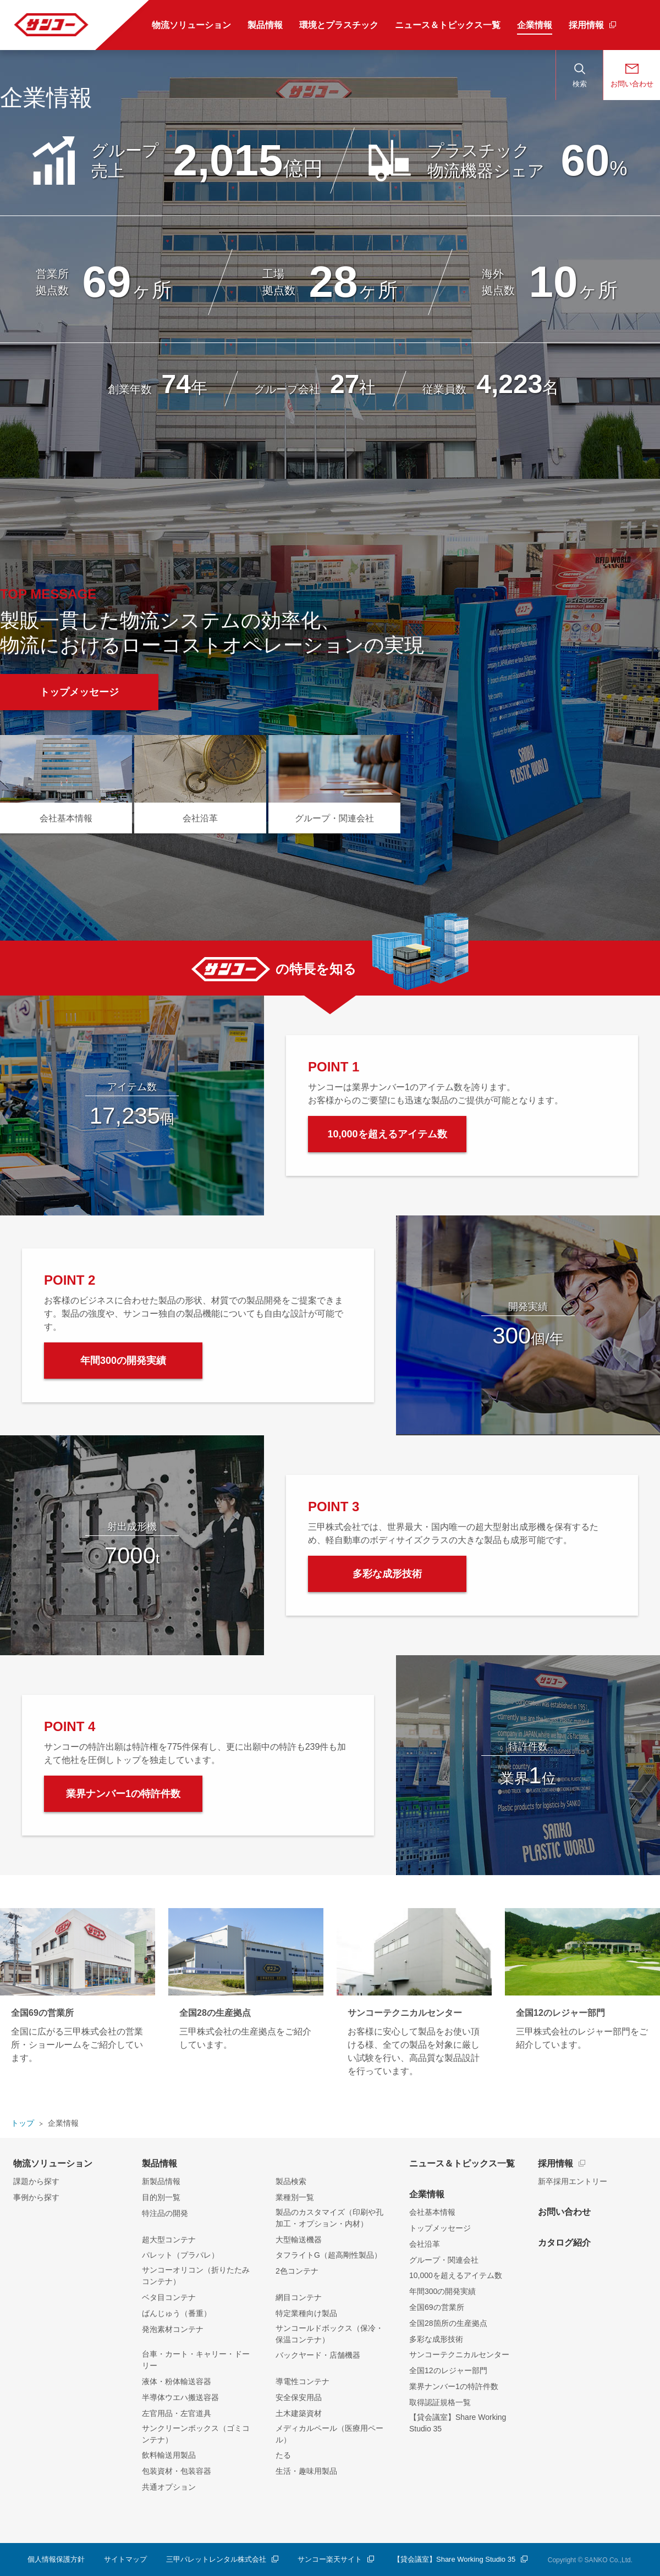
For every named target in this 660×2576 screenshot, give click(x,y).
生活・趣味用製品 (306, 2471)
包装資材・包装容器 (176, 2471)
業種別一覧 (295, 2197)
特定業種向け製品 (306, 2313)
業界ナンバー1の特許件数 (453, 2386)
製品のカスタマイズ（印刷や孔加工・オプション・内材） (329, 2218)
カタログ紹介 (564, 2242)
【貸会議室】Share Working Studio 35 (457, 2423)
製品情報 (159, 2163)
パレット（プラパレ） (180, 2255)
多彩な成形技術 (436, 2339)
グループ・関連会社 (444, 2260)
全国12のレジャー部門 (448, 2370)
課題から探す (36, 2181)
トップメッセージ (440, 2228)
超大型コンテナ (169, 2239)
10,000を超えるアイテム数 (455, 2275)
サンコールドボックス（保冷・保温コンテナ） (329, 2334)
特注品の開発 (165, 2213)
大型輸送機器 (299, 2239)
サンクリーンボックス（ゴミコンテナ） (196, 2434)
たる (283, 2455)
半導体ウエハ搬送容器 (180, 2397)
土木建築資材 (299, 2413)
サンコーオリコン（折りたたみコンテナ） (196, 2275)
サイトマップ (125, 2559)
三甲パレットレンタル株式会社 (216, 2559)
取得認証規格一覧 (440, 2402)
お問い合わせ (564, 2211)
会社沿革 (424, 2244)
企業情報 (426, 2194)
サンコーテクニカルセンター (459, 2354)
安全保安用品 (299, 2397)
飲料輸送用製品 (169, 2455)
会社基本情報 (432, 2212)
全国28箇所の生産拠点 (448, 2323)
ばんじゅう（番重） (176, 2313)
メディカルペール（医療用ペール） (329, 2434)
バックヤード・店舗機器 (318, 2355)
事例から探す (36, 2197)
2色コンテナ (297, 2271)
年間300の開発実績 (442, 2291)
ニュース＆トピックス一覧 (462, 2163)
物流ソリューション (52, 2163)
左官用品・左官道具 (176, 2413)
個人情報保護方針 (56, 2559)
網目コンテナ (299, 2297)
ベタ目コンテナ (169, 2297)
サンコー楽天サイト (330, 2559)
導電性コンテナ (302, 2381)
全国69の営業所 (436, 2307)
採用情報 (555, 2163)
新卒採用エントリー (572, 2181)
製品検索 (291, 2181)
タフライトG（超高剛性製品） (329, 2255)
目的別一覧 (161, 2197)
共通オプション (169, 2487)
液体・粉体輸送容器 (176, 2381)
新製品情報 (161, 2181)
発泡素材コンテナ (173, 2329)
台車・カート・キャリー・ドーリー (196, 2360)
